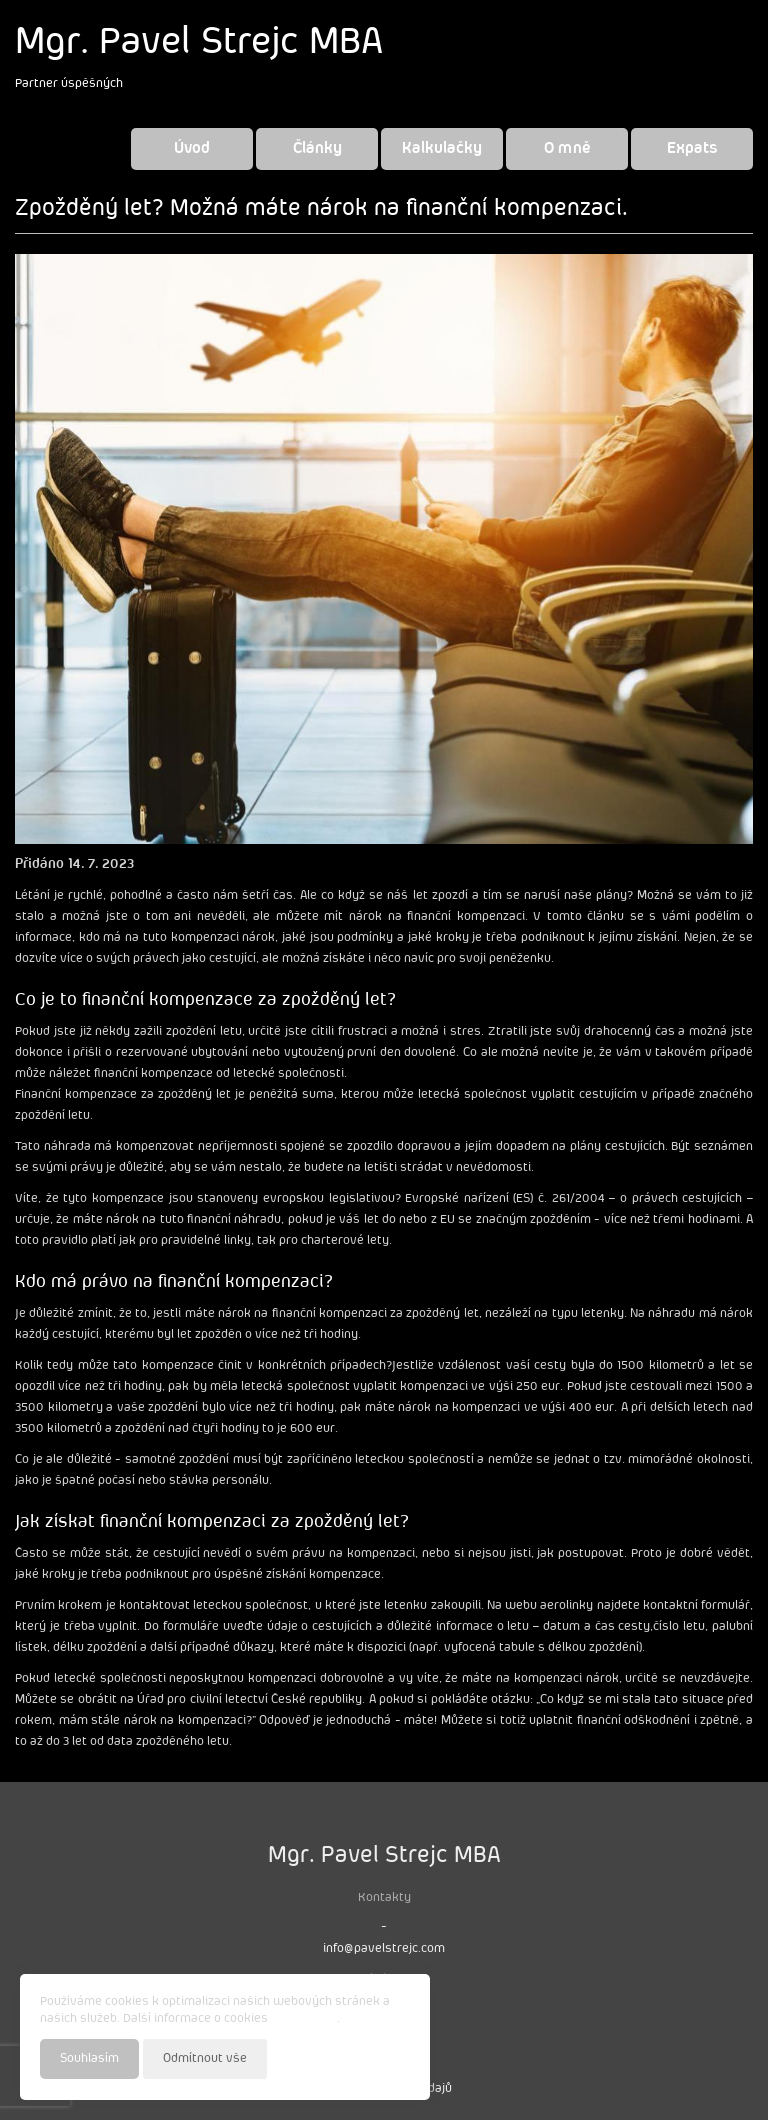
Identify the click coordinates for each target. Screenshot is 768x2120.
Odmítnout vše (205, 2058)
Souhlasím (89, 2058)
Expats (692, 148)
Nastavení (381, 2057)
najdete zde (304, 2018)
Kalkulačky (442, 148)
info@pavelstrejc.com (384, 1948)
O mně (567, 148)
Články (317, 148)
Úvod (192, 148)
